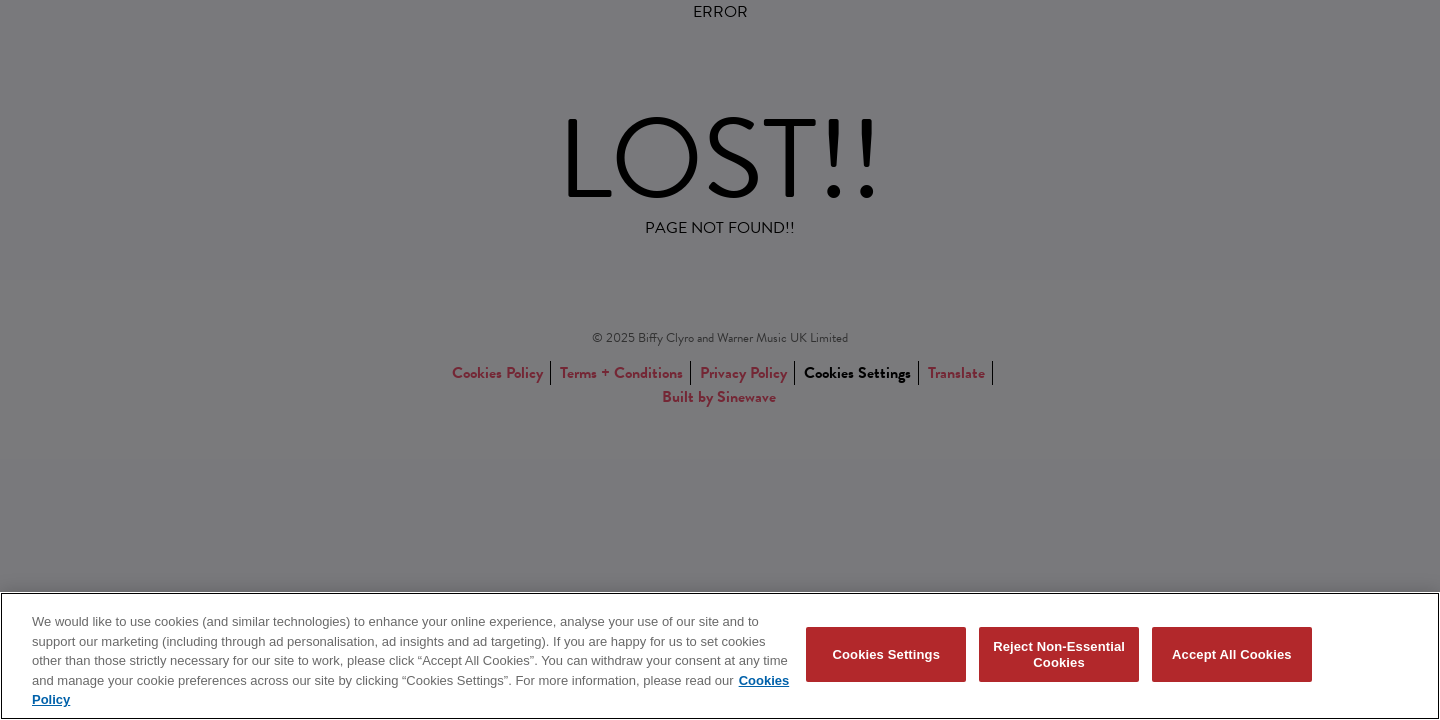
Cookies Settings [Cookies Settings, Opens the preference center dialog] (887, 654)
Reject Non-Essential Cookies (1059, 654)
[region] (720, 656)
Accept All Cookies (1232, 654)
